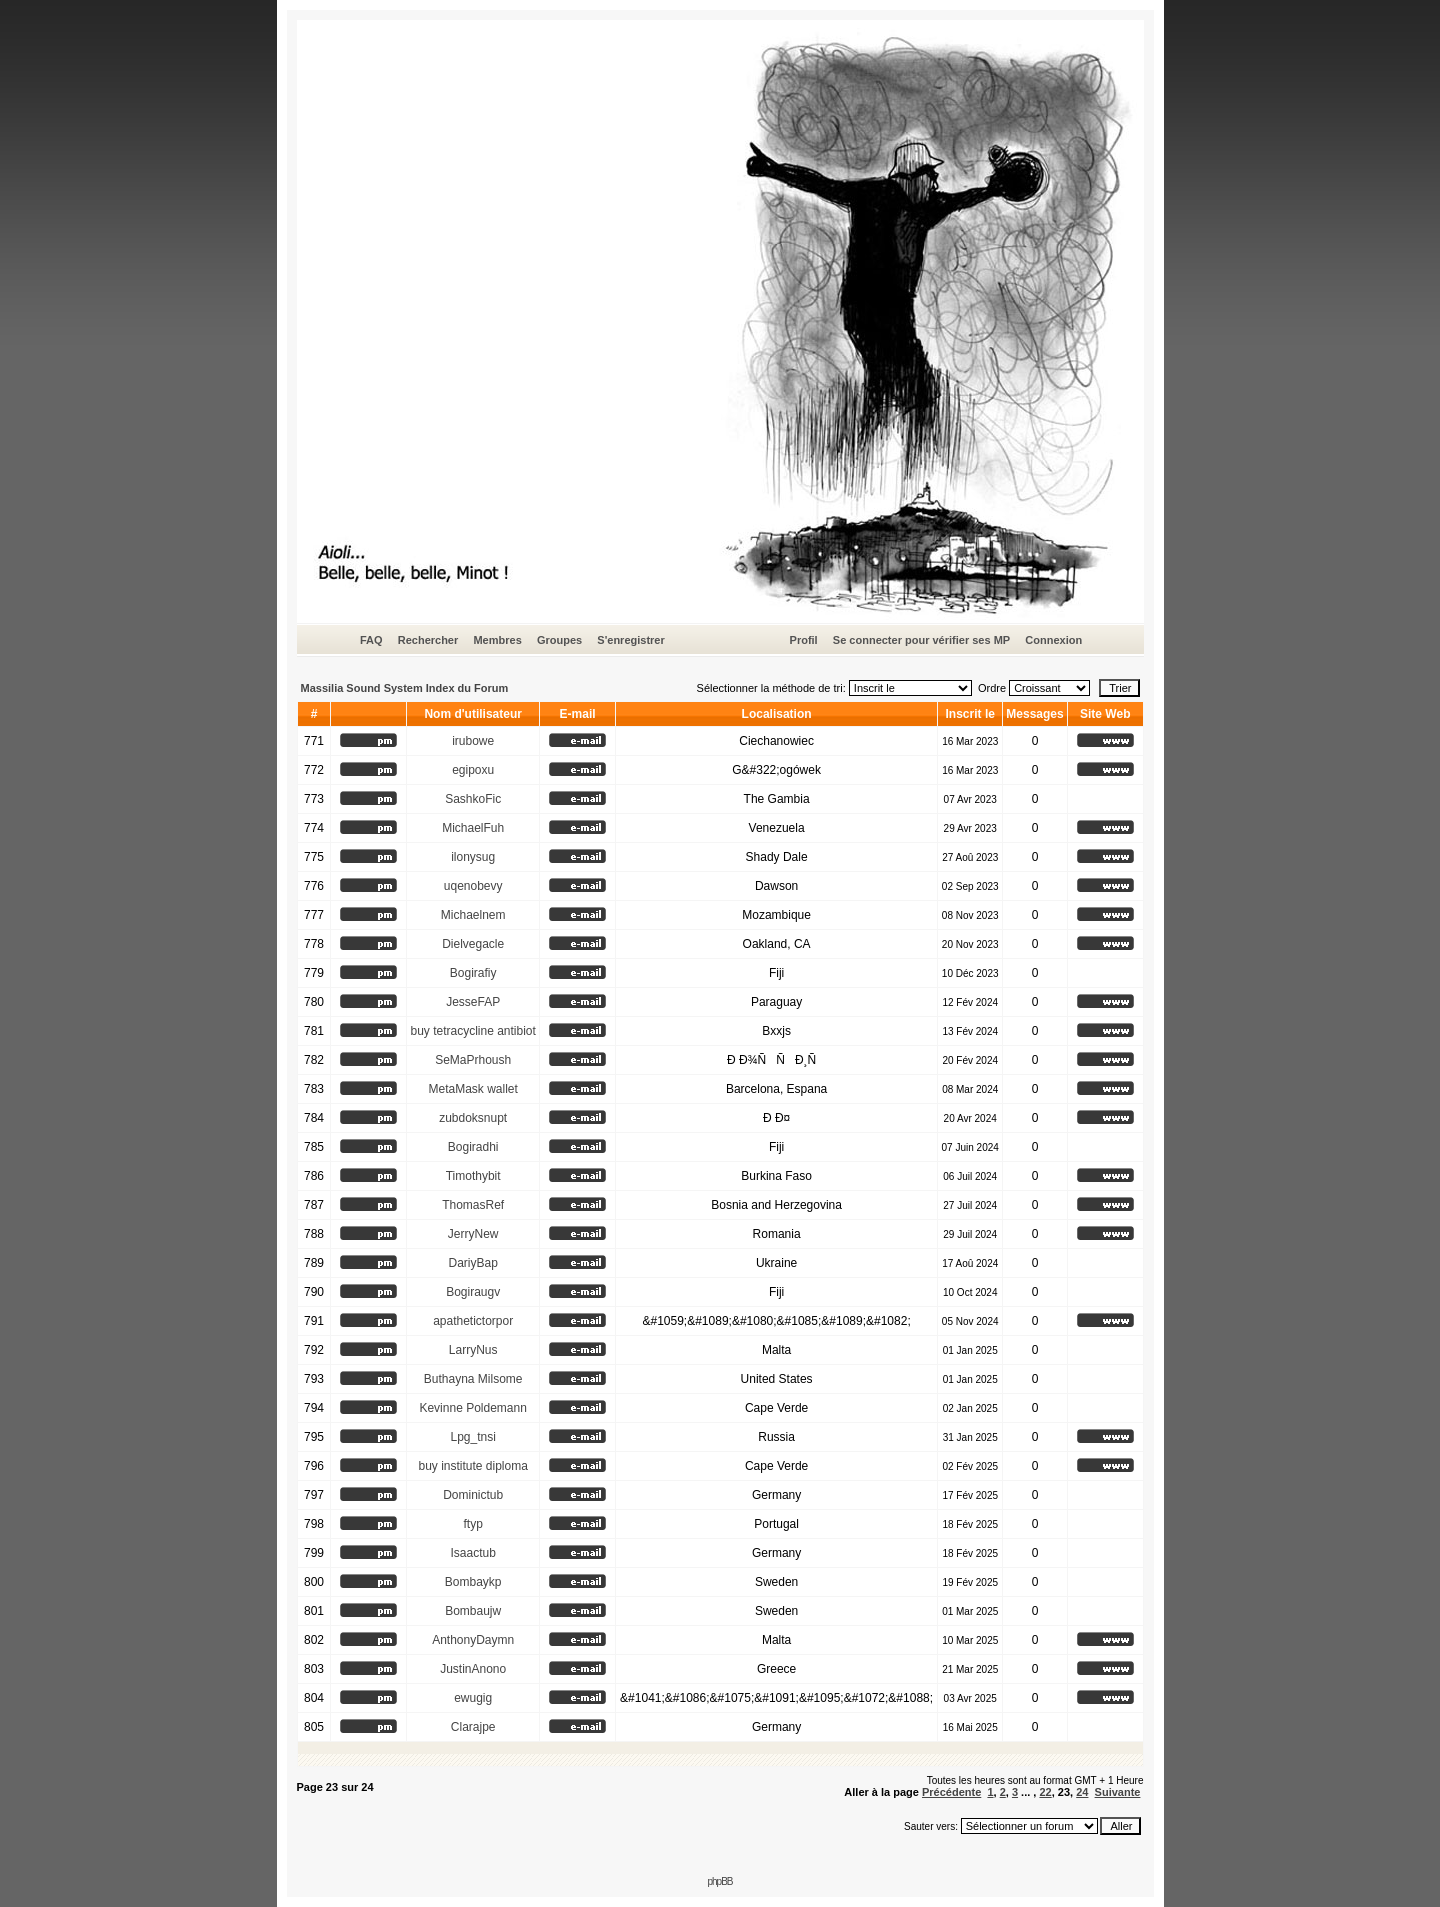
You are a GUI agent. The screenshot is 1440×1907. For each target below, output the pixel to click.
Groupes (559, 640)
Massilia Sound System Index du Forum (405, 688)
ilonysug (473, 857)
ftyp (472, 1524)
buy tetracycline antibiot (472, 1031)
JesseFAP (473, 1002)
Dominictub (473, 1495)
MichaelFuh (473, 828)
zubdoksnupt (473, 1118)
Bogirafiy (473, 973)
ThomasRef (473, 1205)
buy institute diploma (472, 1466)
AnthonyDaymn (473, 1640)
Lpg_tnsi (472, 1437)
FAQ (371, 640)
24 (1082, 1792)
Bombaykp (473, 1582)
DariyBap (472, 1263)
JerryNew (473, 1234)
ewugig (473, 1698)
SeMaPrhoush (473, 1060)
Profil (804, 640)
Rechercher (428, 640)
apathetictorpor (473, 1321)
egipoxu (473, 770)
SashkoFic (473, 799)
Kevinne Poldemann (472, 1408)
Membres (497, 640)
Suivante (1118, 1792)
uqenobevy (473, 886)
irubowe (473, 741)
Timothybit (473, 1176)
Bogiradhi (473, 1147)
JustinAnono (473, 1669)
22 (1045, 1792)
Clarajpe (473, 1727)
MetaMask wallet (472, 1089)
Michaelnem (473, 915)
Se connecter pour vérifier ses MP (921, 640)
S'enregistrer (630, 640)
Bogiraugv (473, 1292)
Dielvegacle (473, 944)
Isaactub (472, 1553)
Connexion (1053, 640)
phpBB (719, 1881)
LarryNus (473, 1350)
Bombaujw (473, 1611)
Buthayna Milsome (473, 1379)
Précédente (951, 1792)
